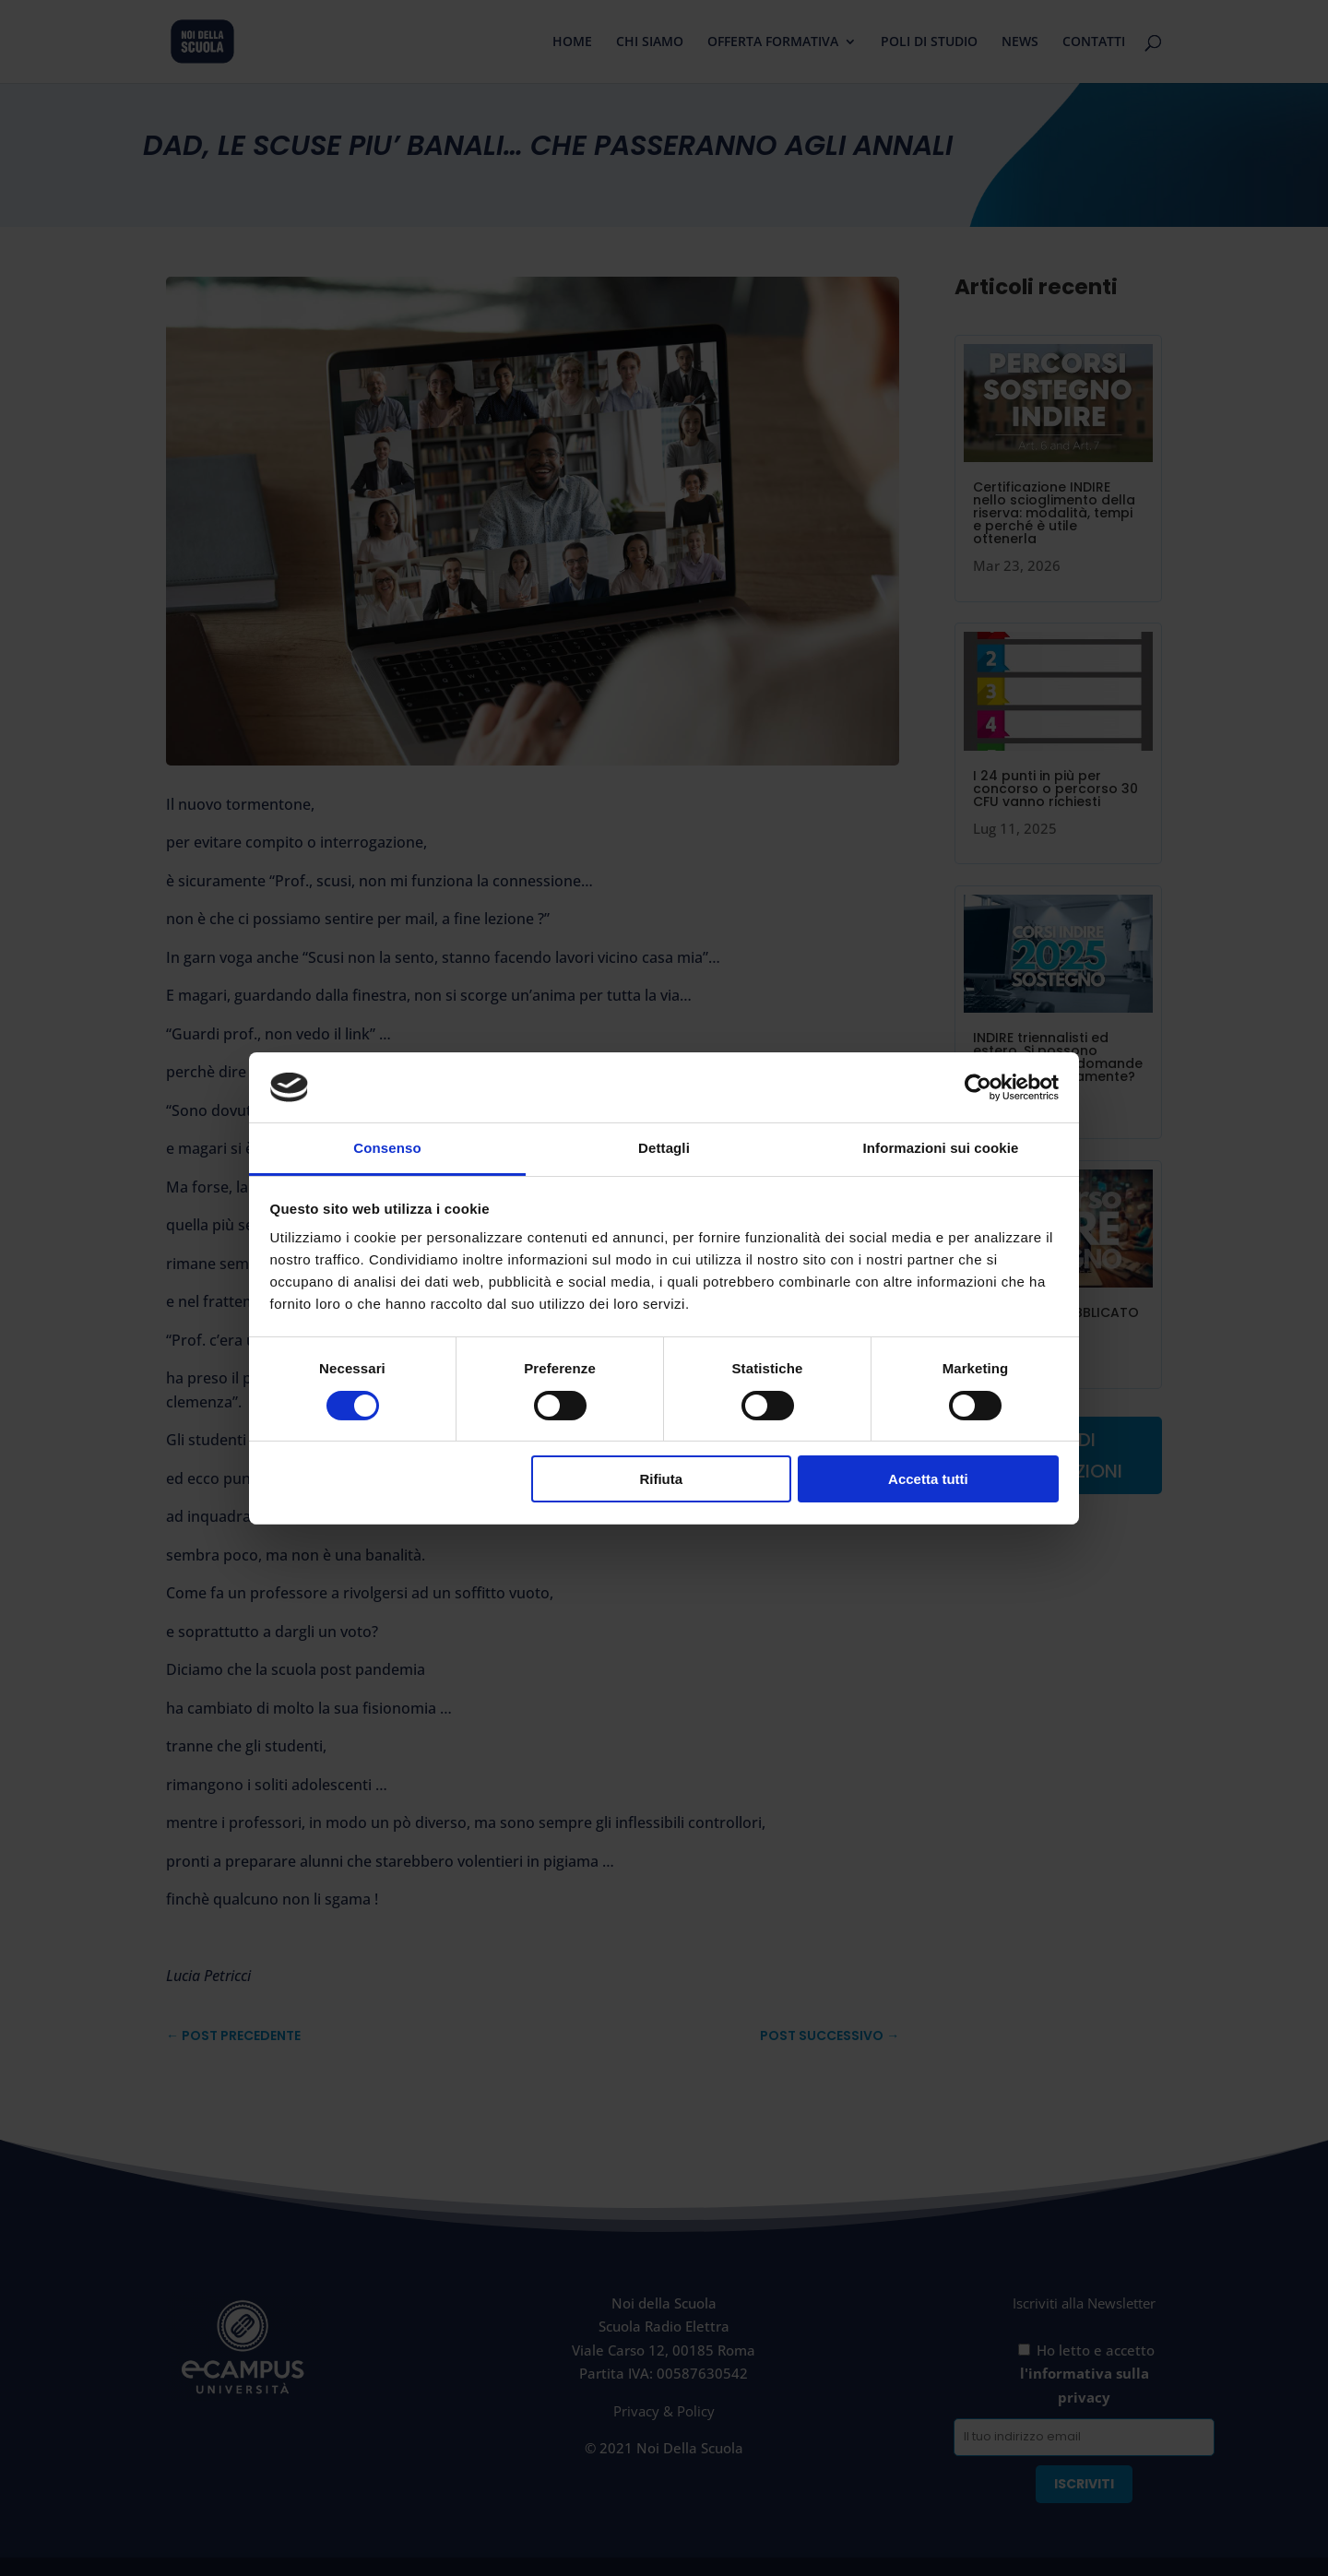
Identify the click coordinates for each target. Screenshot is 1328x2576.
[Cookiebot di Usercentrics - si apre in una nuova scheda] (978, 1087)
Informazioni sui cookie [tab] (941, 1148)
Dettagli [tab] (664, 1148)
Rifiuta (660, 1479)
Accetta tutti (928, 1479)
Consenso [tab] (387, 1148)
